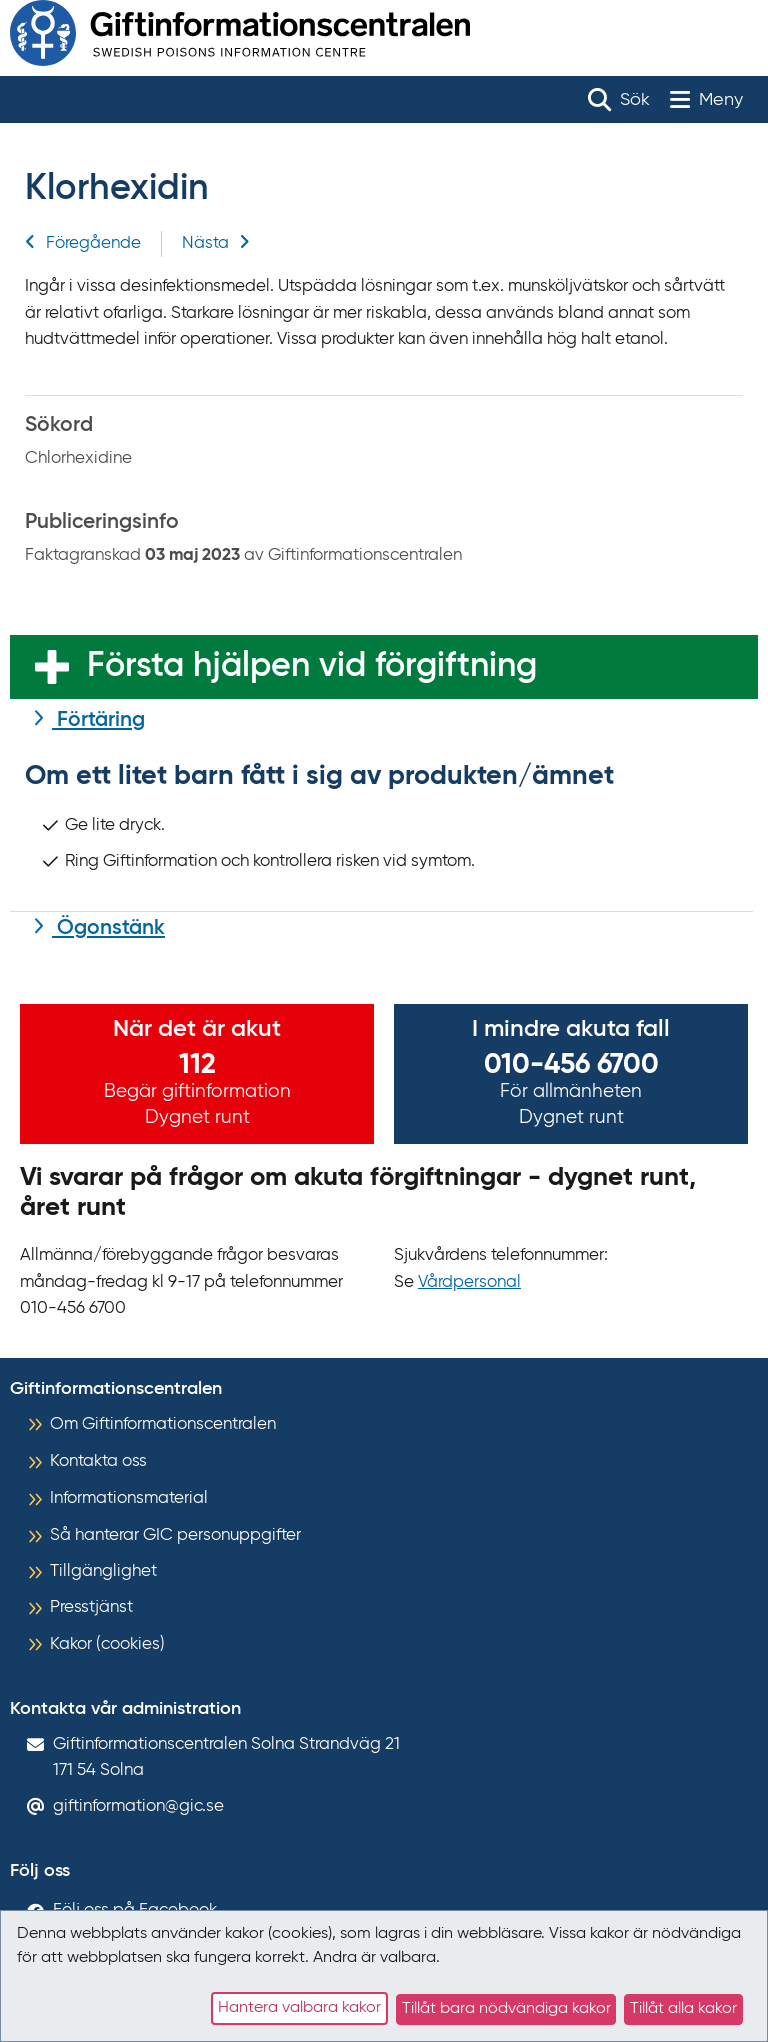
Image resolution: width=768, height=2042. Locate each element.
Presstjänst (91, 1607)
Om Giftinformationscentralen (163, 1424)
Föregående (83, 243)
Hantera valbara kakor (299, 2008)
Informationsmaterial (129, 1498)
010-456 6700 (571, 1065)
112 (197, 1065)
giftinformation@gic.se (138, 1806)
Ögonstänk (108, 928)
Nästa (216, 243)
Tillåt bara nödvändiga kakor (506, 2009)
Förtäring (98, 720)
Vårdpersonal (469, 1282)
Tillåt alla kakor (683, 2009)
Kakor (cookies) (107, 1644)
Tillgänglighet (103, 1571)
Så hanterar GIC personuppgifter (175, 1535)
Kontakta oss (98, 1461)
